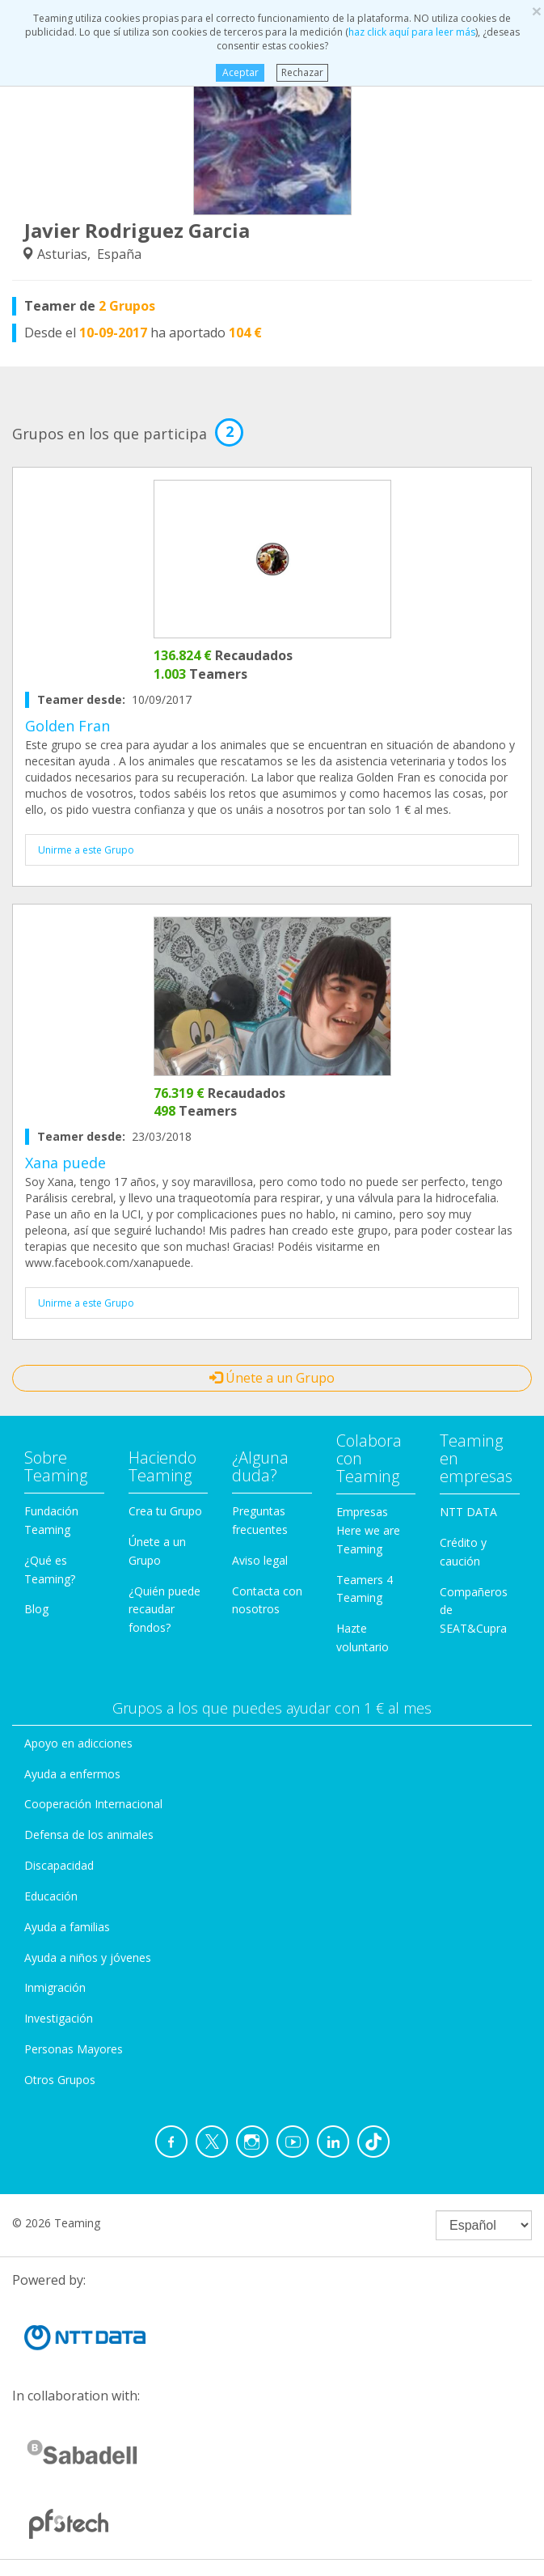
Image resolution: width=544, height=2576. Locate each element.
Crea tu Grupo (165, 1511)
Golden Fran (67, 725)
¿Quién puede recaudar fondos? (164, 1609)
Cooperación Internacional (93, 1803)
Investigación (58, 2018)
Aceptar (240, 72)
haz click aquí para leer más (411, 32)
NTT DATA (468, 1511)
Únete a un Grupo (272, 1378)
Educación (51, 1896)
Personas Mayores (73, 2049)
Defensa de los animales (89, 1834)
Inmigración (55, 1987)
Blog (36, 1608)
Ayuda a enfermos (72, 1774)
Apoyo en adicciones (78, 1743)
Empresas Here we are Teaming (368, 1530)
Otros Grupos (59, 2079)
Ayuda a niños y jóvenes (87, 1957)
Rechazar (302, 72)
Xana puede (65, 1162)
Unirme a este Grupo (86, 850)
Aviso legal (260, 1560)
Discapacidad (59, 1865)
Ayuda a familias (67, 1926)
